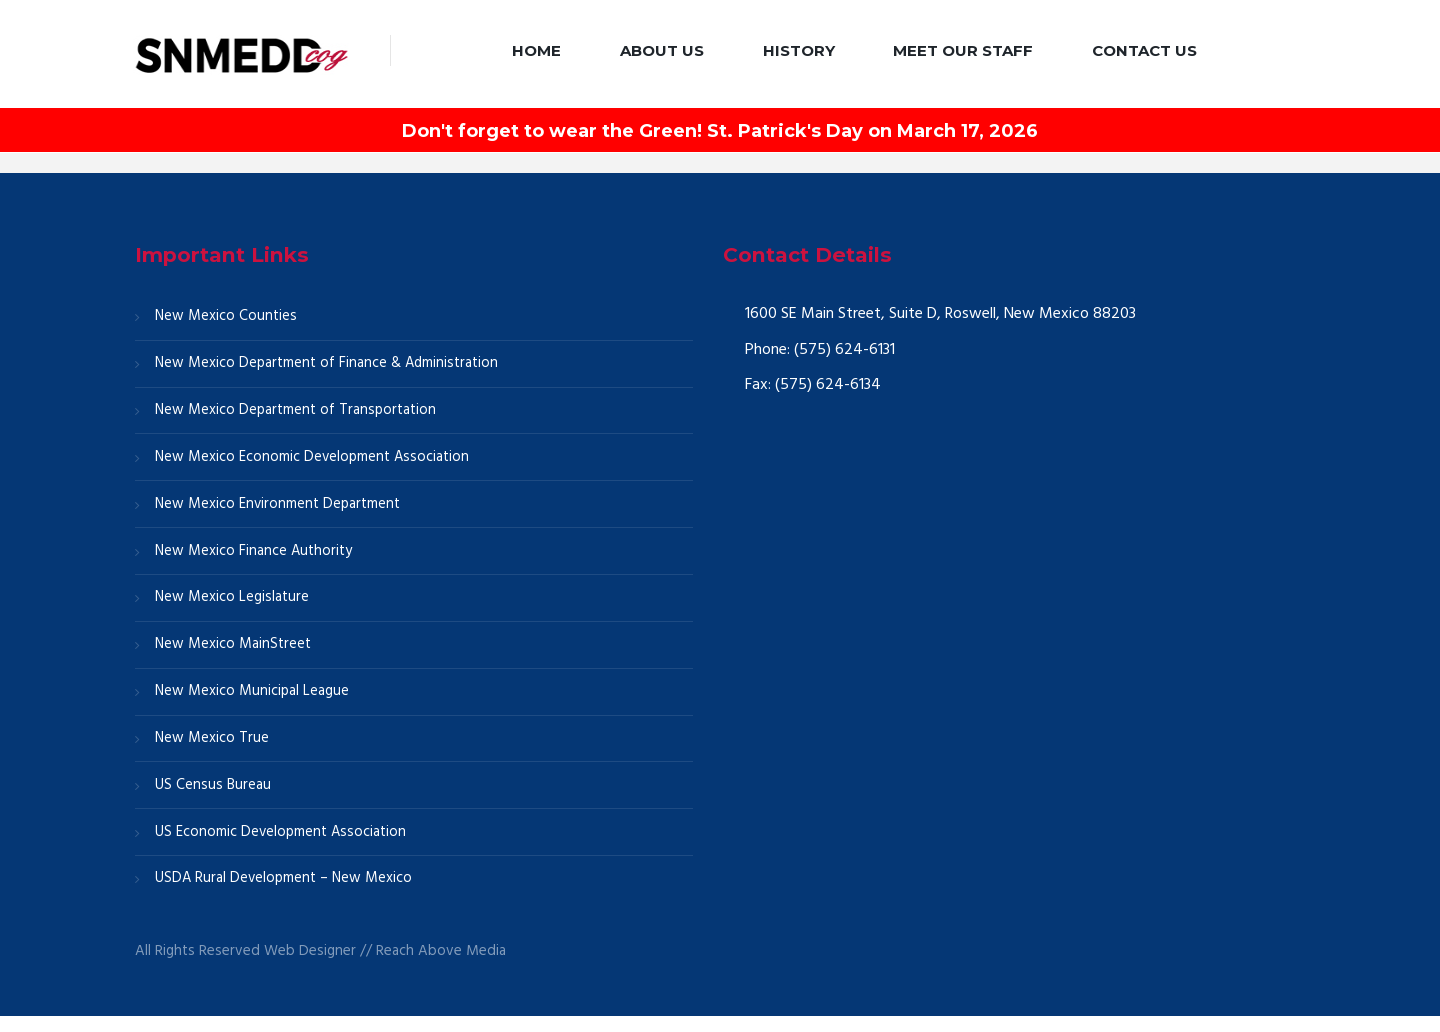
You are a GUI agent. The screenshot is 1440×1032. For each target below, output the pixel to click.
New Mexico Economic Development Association (314, 462)
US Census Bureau (213, 798)
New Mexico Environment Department (279, 510)
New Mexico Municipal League (253, 702)
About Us (662, 50)
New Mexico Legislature (232, 606)
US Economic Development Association (282, 846)
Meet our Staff (963, 50)
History (799, 50)
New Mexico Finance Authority (254, 558)
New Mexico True (212, 750)
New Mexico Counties (226, 317)
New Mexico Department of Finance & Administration (329, 365)
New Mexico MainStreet (233, 654)
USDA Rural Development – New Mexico (285, 894)
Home (536, 50)
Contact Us (1144, 50)
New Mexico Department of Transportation (297, 413)
